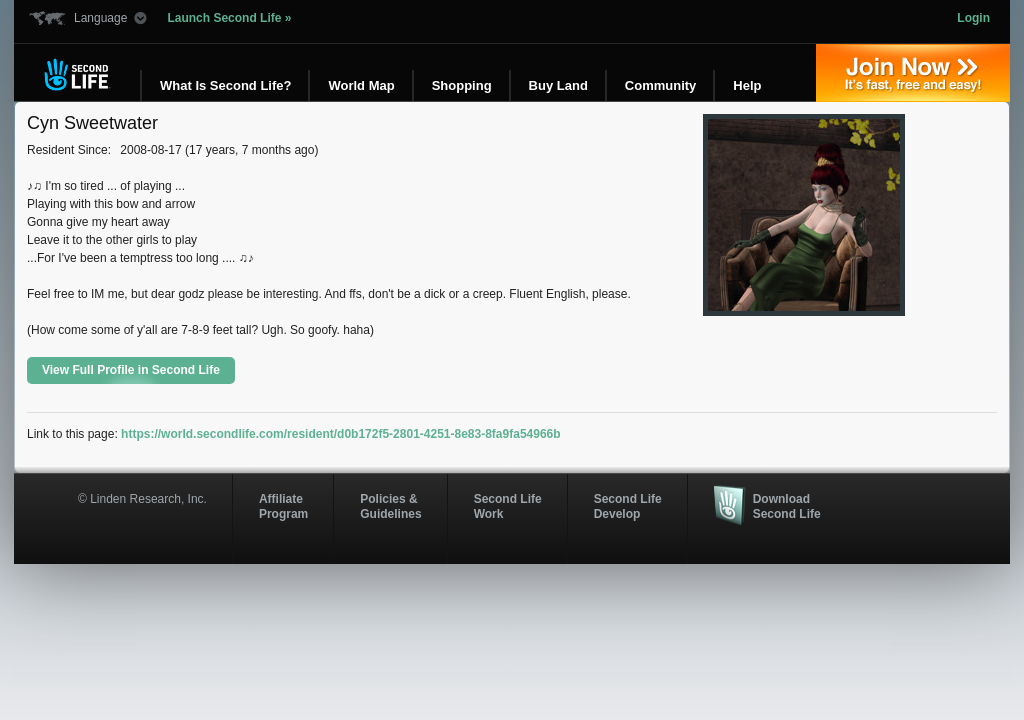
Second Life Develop (628, 506)
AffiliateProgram (283, 506)
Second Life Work (508, 506)
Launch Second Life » (229, 18)
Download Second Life (787, 506)
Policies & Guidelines (390, 506)
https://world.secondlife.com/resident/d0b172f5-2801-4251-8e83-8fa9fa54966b (341, 434)
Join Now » (913, 73)
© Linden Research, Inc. (142, 499)
